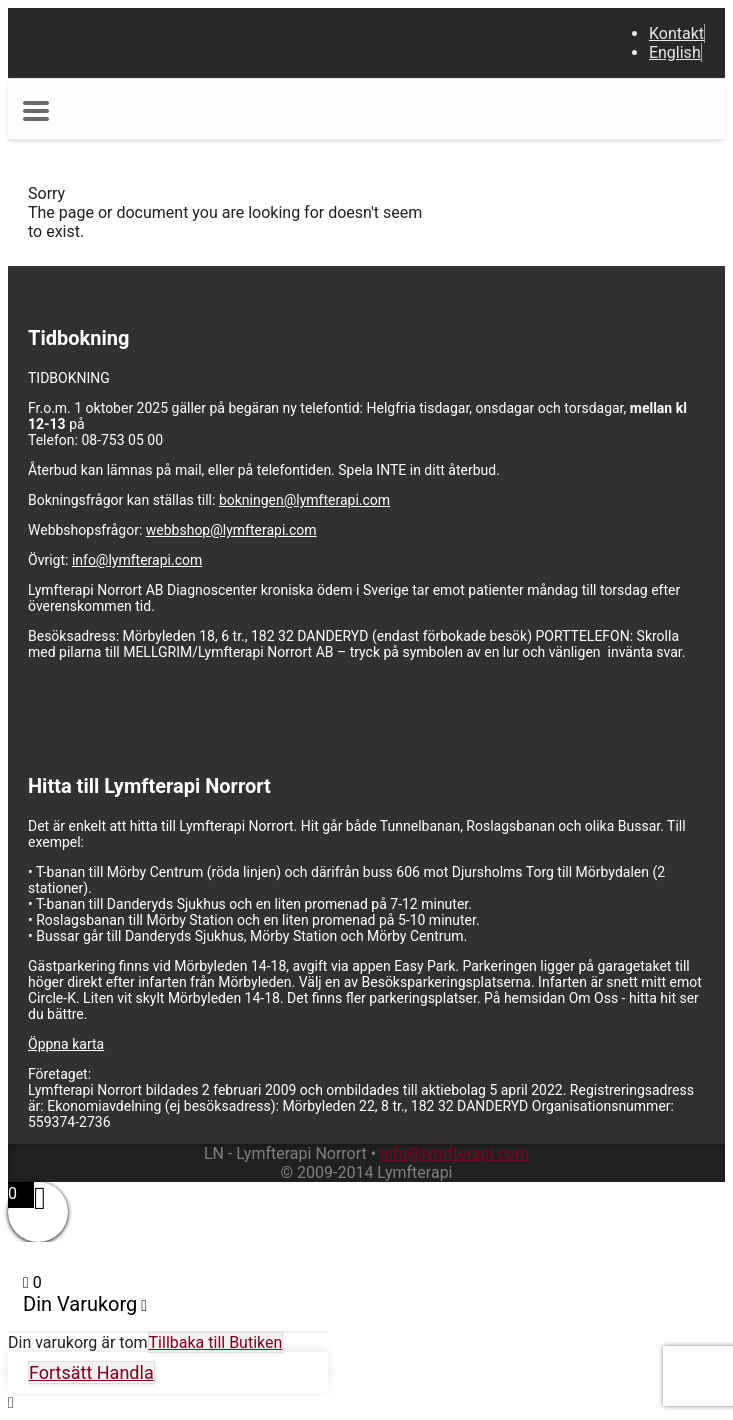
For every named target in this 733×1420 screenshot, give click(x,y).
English (675, 52)
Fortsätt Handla (91, 1372)
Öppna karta (66, 1044)
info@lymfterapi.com (137, 560)
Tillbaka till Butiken (216, 1342)
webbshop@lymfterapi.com (231, 530)
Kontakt (676, 33)
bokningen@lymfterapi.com (304, 500)
